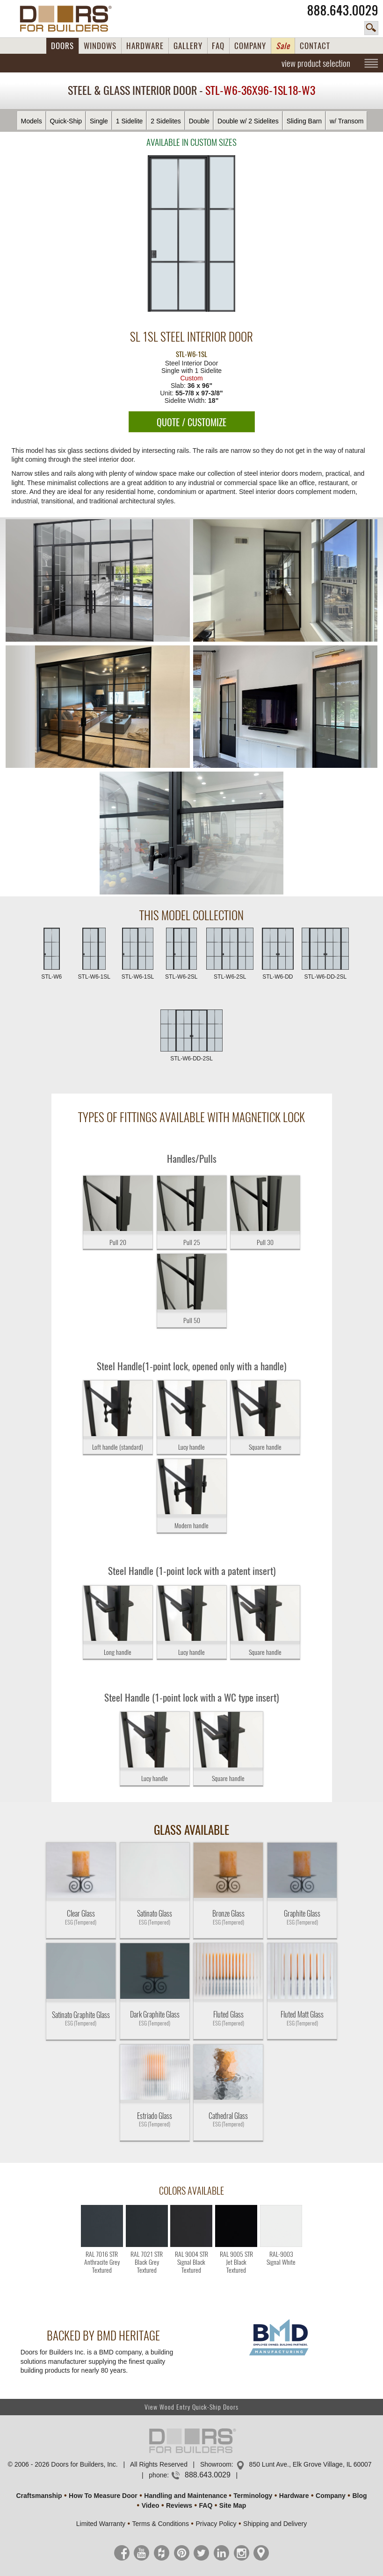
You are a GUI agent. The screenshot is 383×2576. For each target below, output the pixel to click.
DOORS (62, 45)
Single (99, 121)
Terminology (252, 2495)
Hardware (294, 2495)
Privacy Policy (215, 2523)
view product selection (316, 63)
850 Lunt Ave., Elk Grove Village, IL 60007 (310, 2464)
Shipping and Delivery (275, 2523)
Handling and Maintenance (185, 2495)
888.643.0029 (342, 10)
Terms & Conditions (160, 2523)
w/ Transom (346, 121)
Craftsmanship (39, 2495)
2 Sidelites (166, 121)
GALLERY (187, 45)
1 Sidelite (129, 121)
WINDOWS (100, 45)
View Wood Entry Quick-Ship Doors (191, 2407)
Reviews (179, 2505)
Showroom (215, 2464)
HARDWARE (145, 45)
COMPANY (250, 45)
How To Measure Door (103, 2495)
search (371, 28)
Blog (359, 2495)
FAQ (218, 45)
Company (331, 2495)
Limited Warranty (100, 2523)
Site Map (232, 2505)
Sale (283, 45)
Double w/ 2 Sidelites (248, 121)
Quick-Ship (66, 121)
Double (199, 121)
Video (150, 2505)
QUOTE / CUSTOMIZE (191, 422)
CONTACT (315, 45)
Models (31, 121)
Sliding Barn (304, 121)
